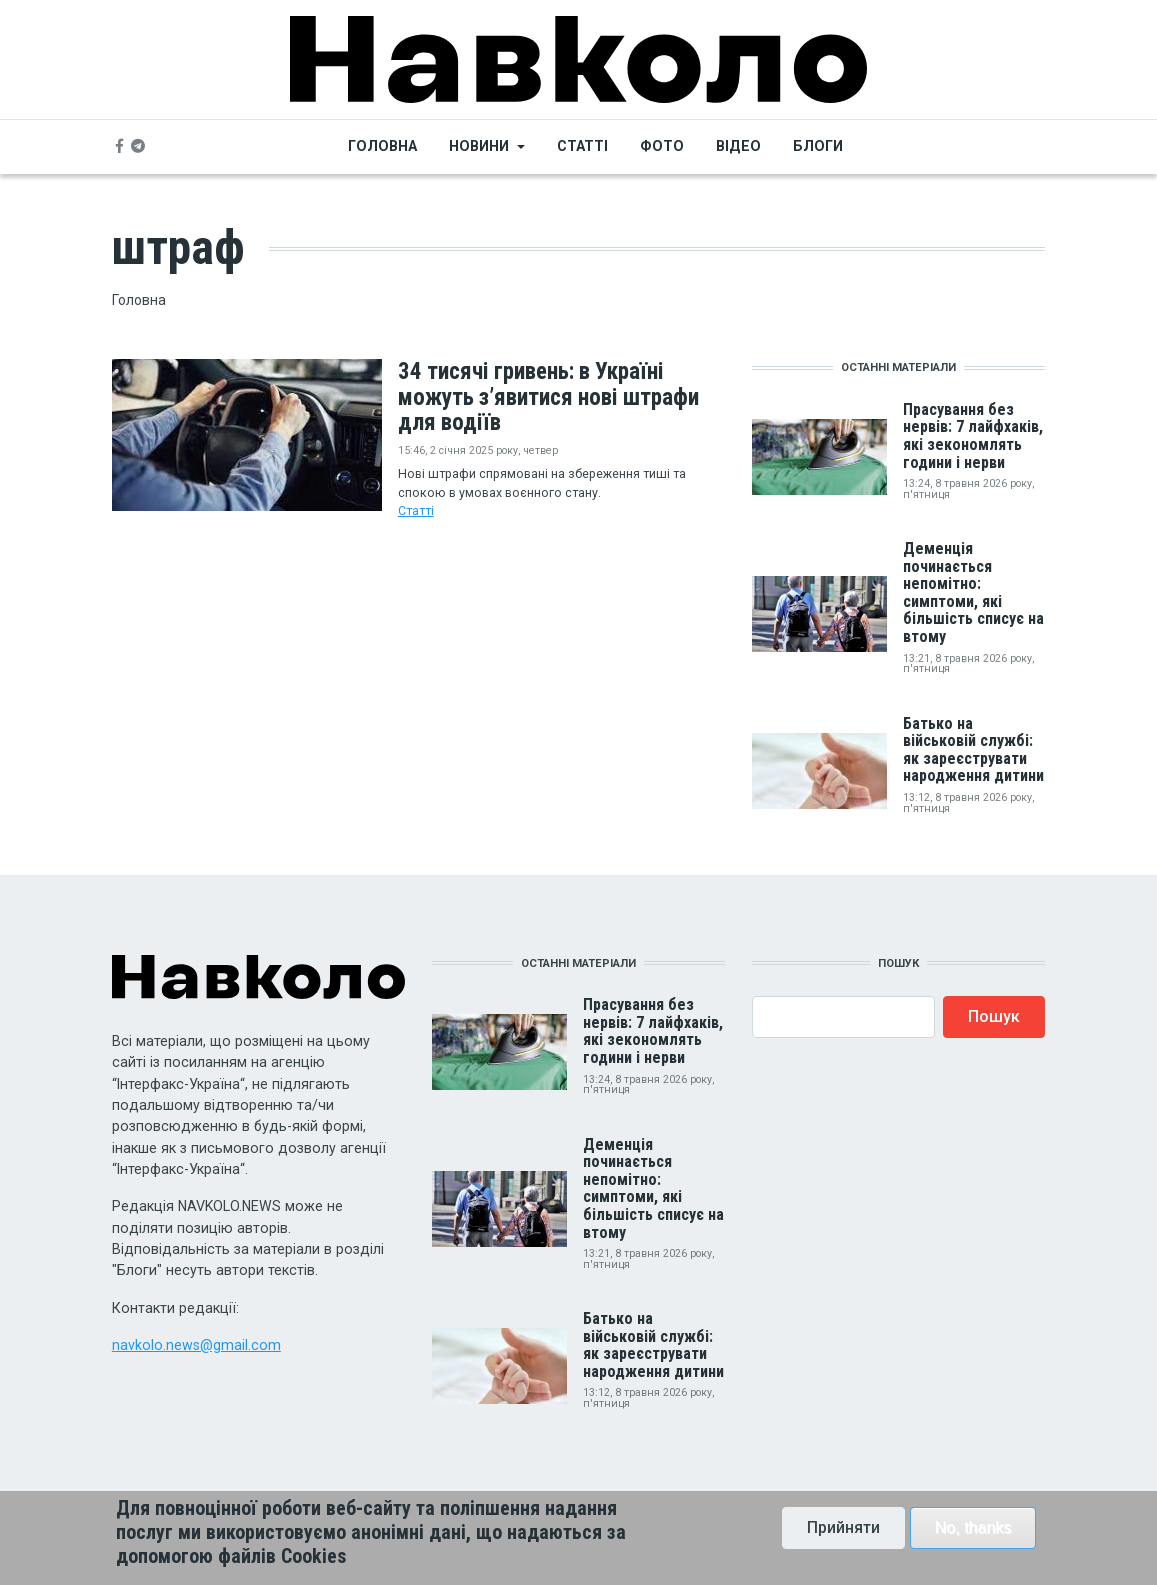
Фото (662, 146)
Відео (738, 146)
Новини (479, 146)
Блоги (818, 146)
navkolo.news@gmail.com (196, 1345)
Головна (382, 146)
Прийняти (843, 1534)
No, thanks (973, 1534)
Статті (582, 146)
